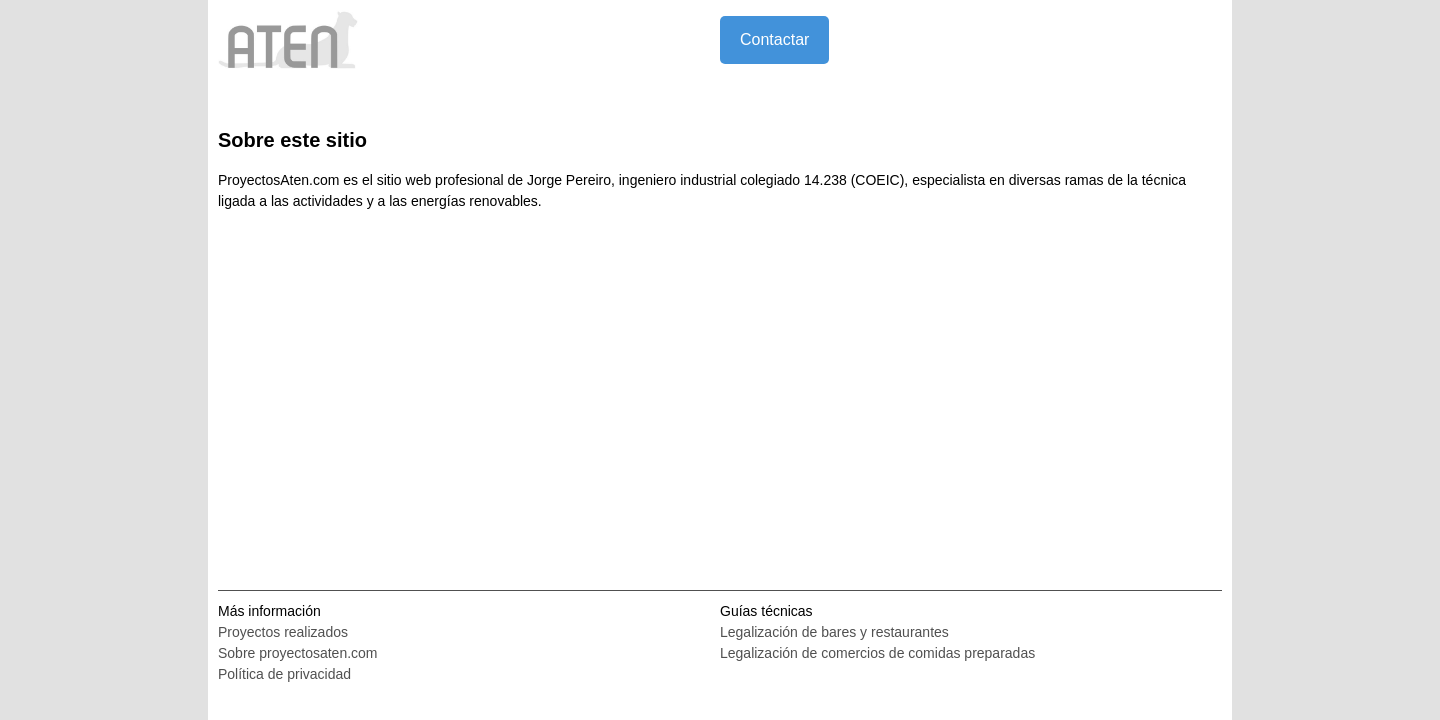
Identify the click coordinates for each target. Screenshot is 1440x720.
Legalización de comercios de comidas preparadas (877, 653)
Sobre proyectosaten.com (298, 653)
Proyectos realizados (283, 632)
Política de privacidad (284, 674)
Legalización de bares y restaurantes (834, 632)
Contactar (774, 39)
